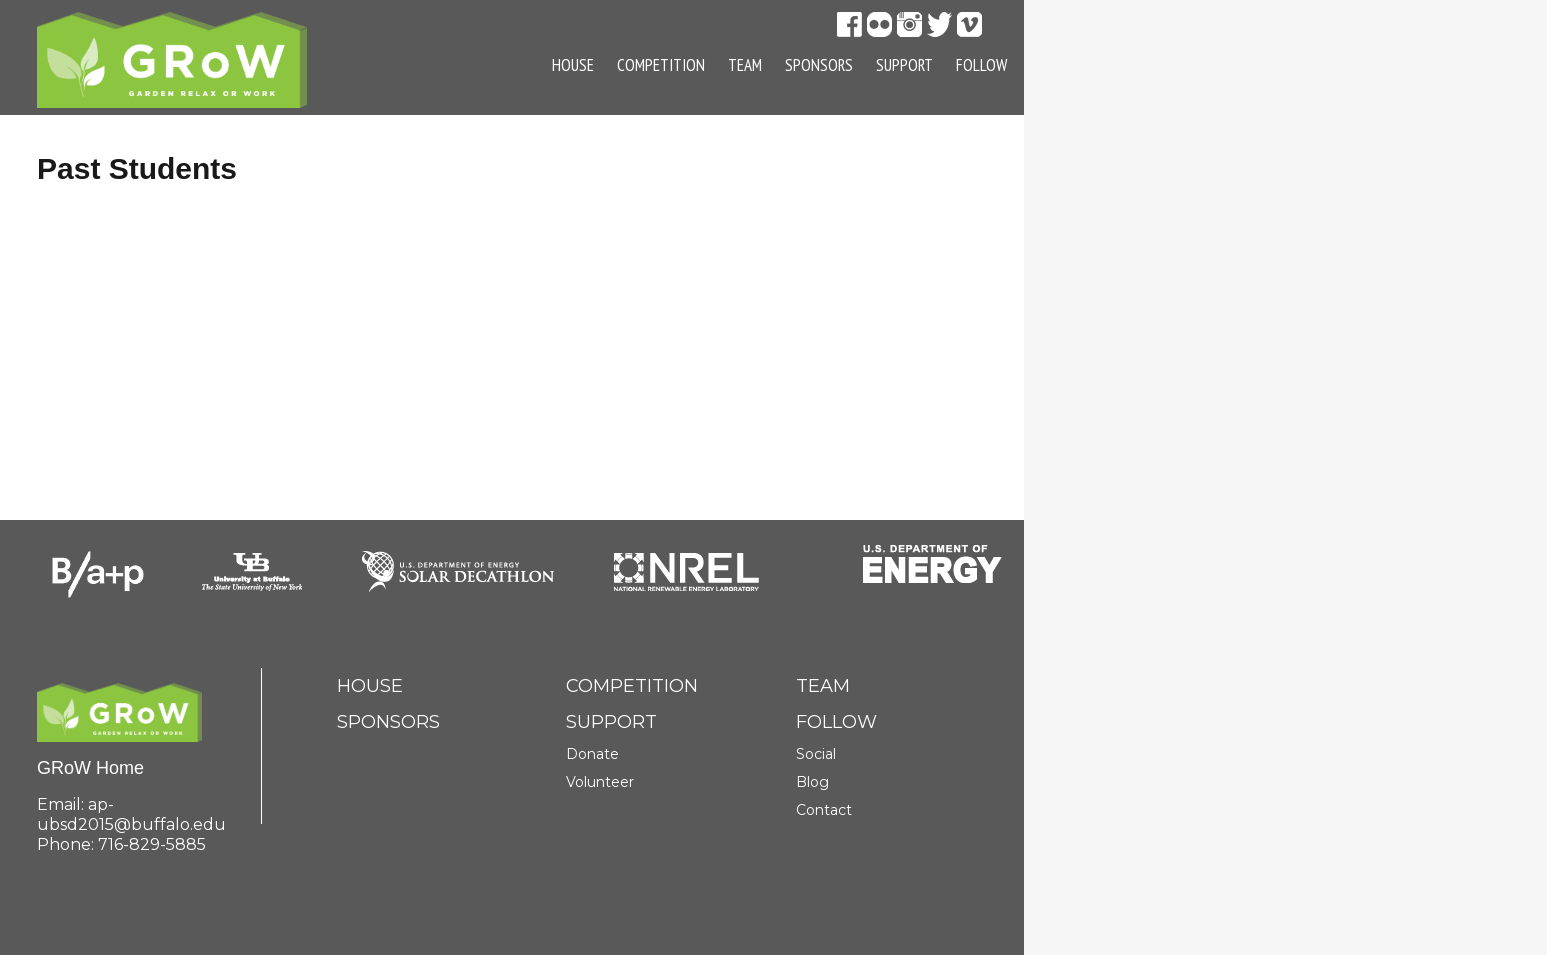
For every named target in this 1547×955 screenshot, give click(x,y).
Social (816, 754)
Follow (981, 65)
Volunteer (600, 782)
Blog (812, 782)
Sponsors (819, 65)
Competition (661, 65)
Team (745, 65)
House (573, 65)
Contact (824, 810)
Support (904, 65)
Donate (592, 754)
